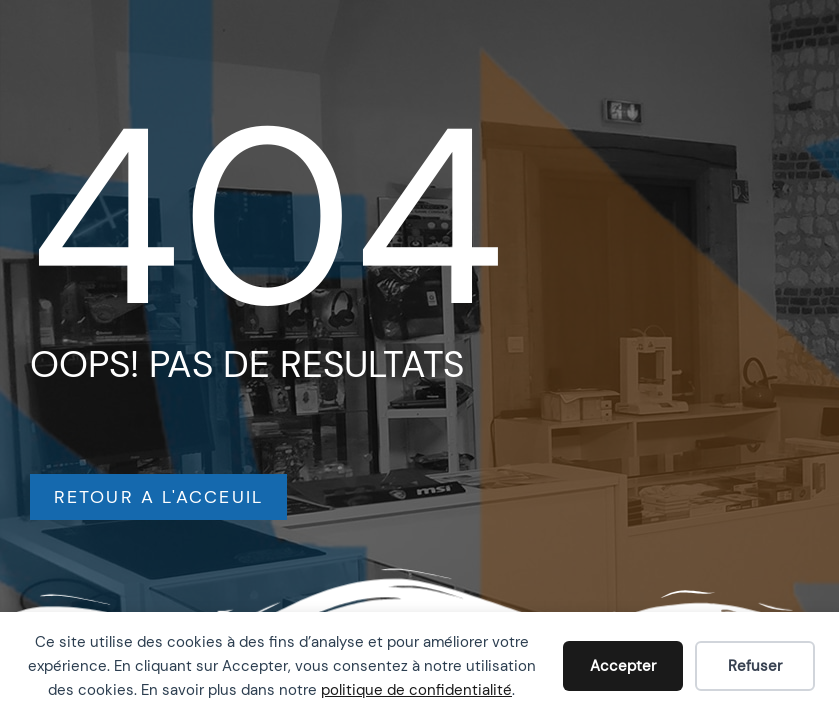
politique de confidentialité (416, 690)
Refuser (755, 666)
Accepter (623, 666)
